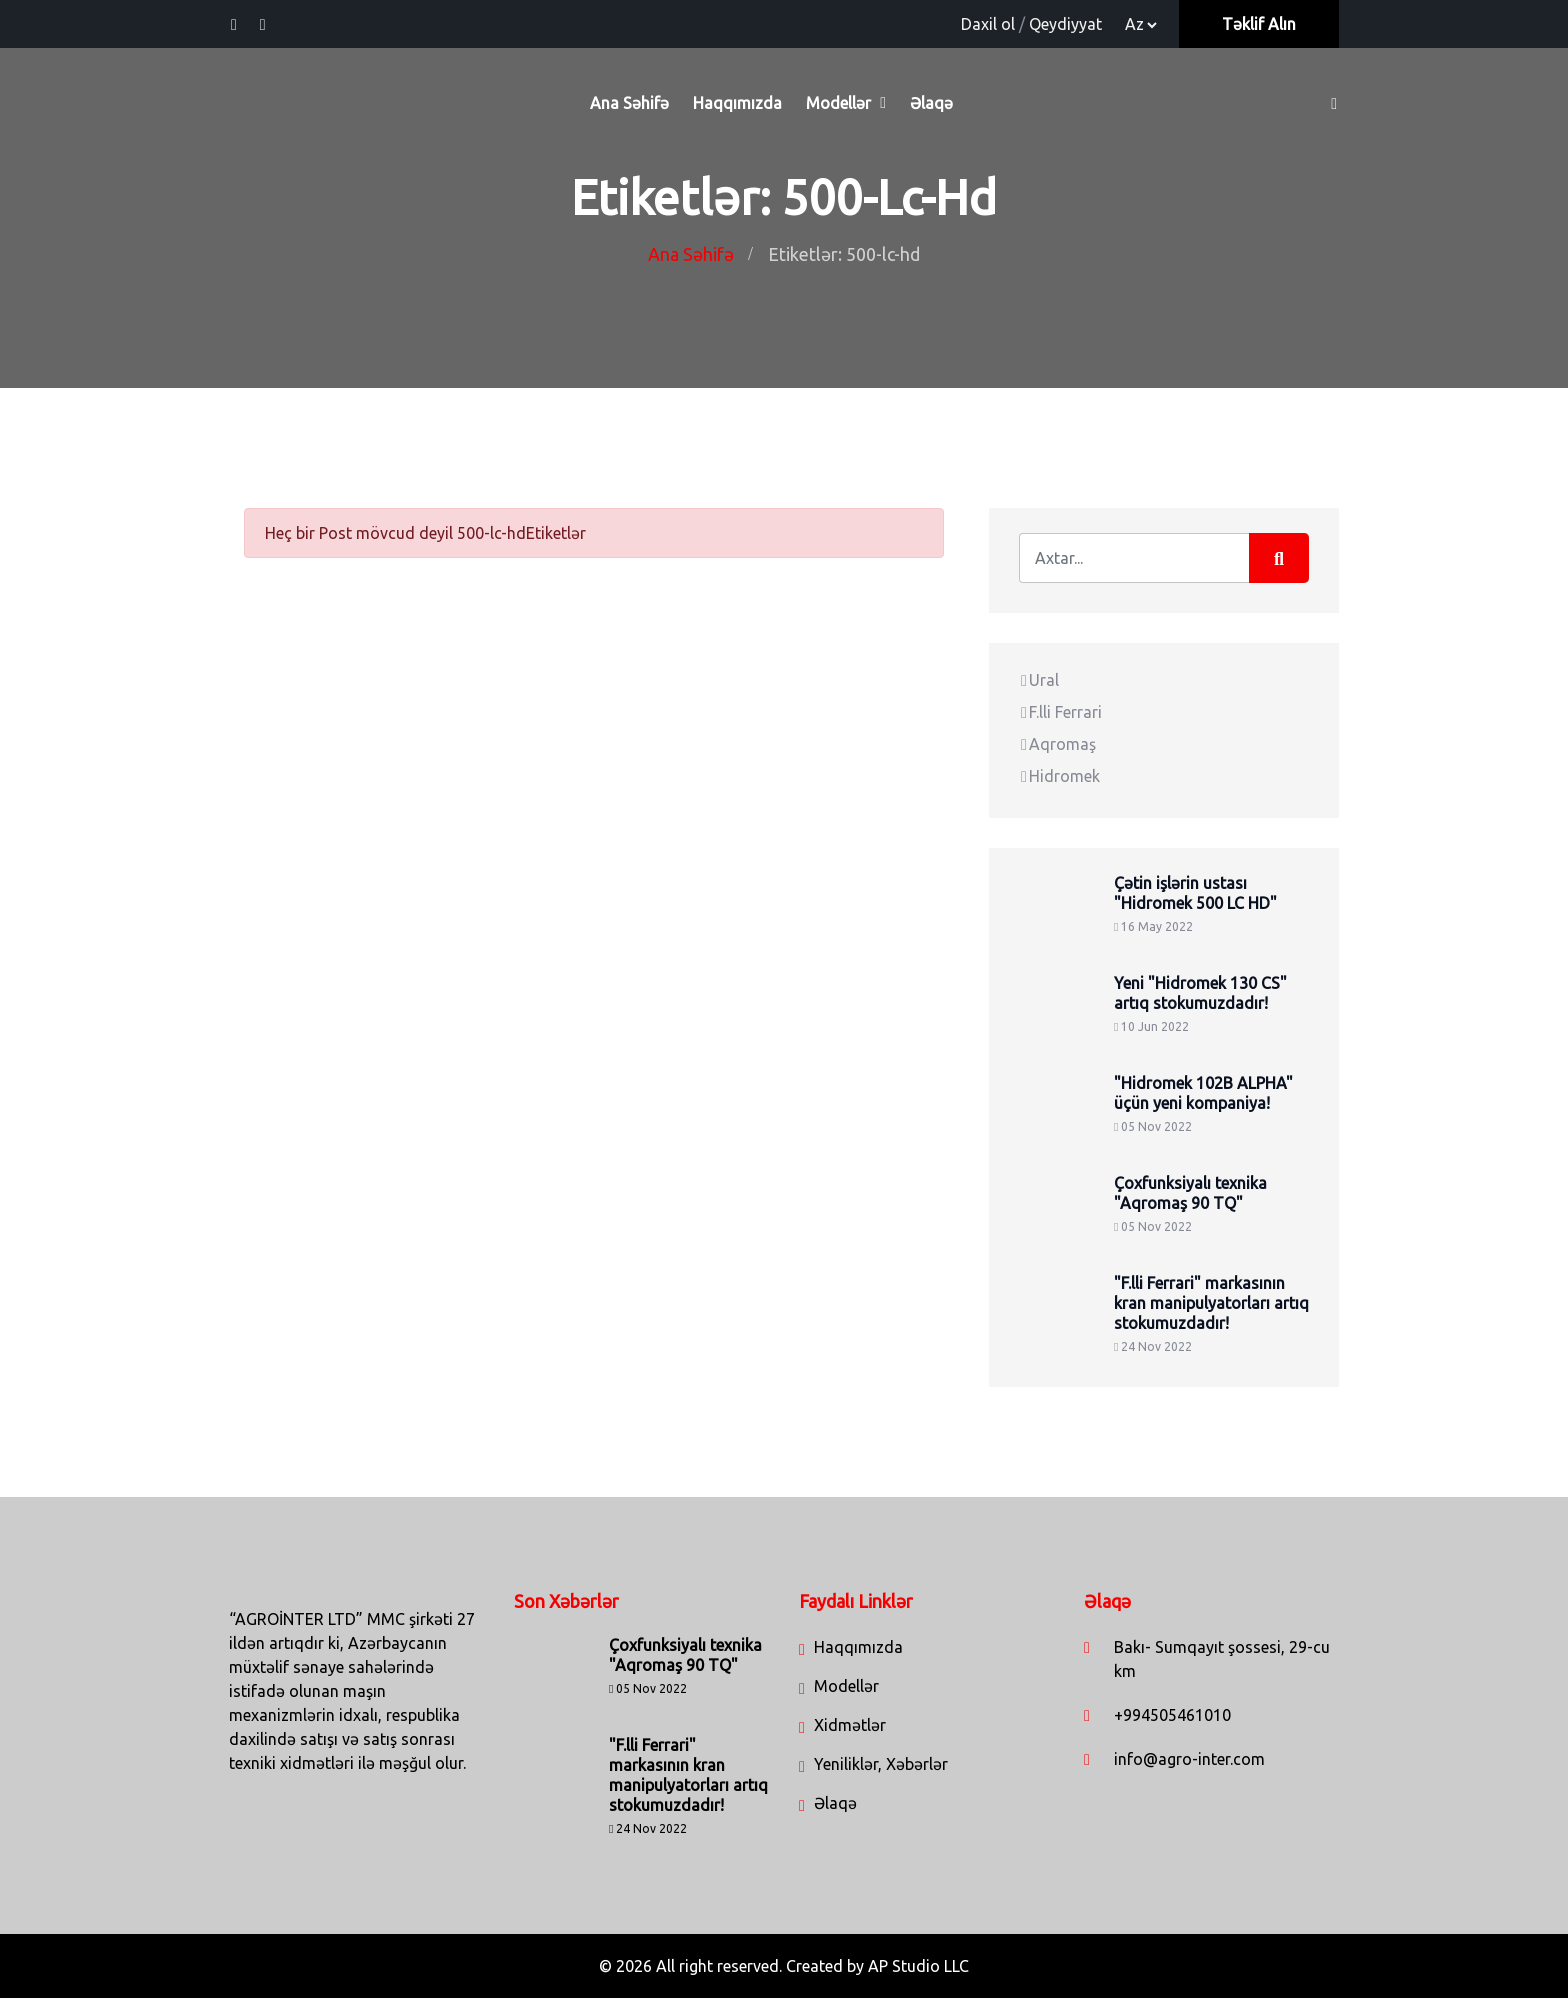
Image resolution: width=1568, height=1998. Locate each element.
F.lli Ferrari (1060, 712)
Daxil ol (988, 24)
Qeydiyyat (1065, 24)
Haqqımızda (737, 103)
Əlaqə (931, 103)
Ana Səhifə (629, 103)
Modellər (838, 103)
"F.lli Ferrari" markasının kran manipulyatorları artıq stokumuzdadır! (1211, 1303)
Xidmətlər (850, 1725)
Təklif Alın (1259, 24)
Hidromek (1059, 776)
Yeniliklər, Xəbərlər (881, 1764)
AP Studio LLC (918, 1966)
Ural (1039, 680)
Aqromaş (1057, 744)
